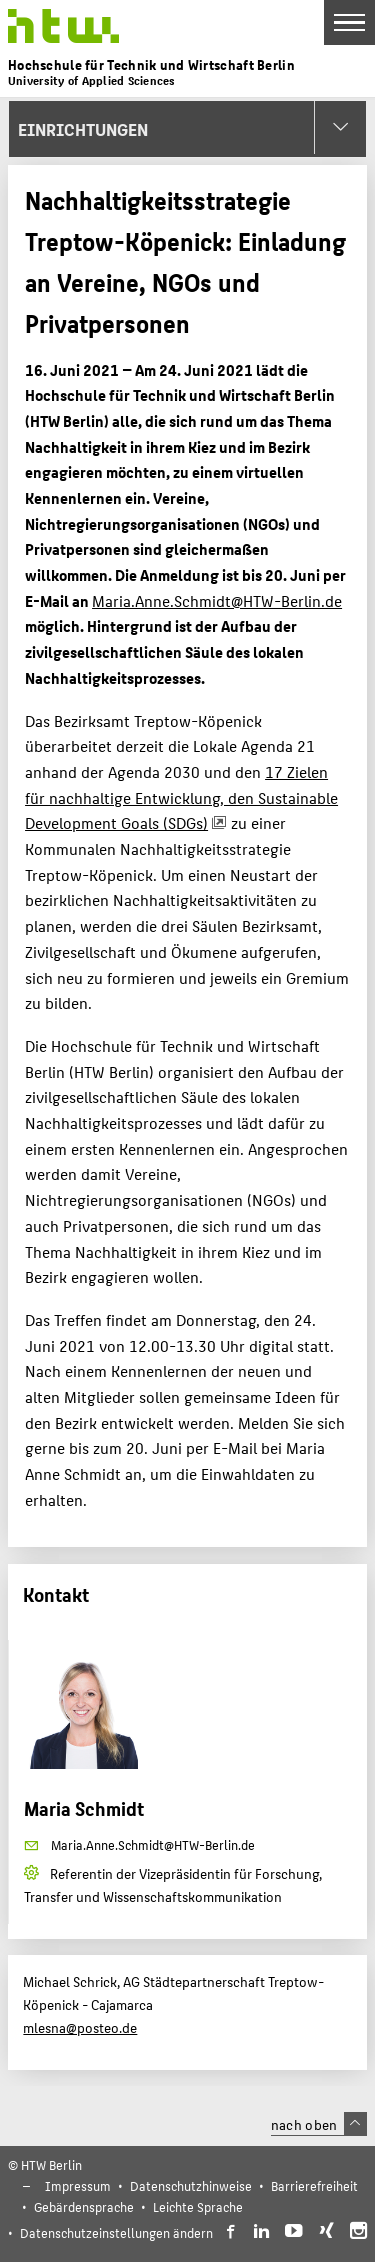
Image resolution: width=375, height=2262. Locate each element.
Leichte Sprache (198, 2206)
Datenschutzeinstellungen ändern (116, 2232)
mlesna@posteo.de (80, 2027)
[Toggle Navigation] (349, 22)
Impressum (78, 2185)
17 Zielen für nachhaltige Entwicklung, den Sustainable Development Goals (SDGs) (181, 797)
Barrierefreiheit (314, 2185)
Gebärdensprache (84, 2206)
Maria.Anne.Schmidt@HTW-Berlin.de (217, 600)
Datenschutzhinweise (191, 2185)
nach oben (319, 2124)
